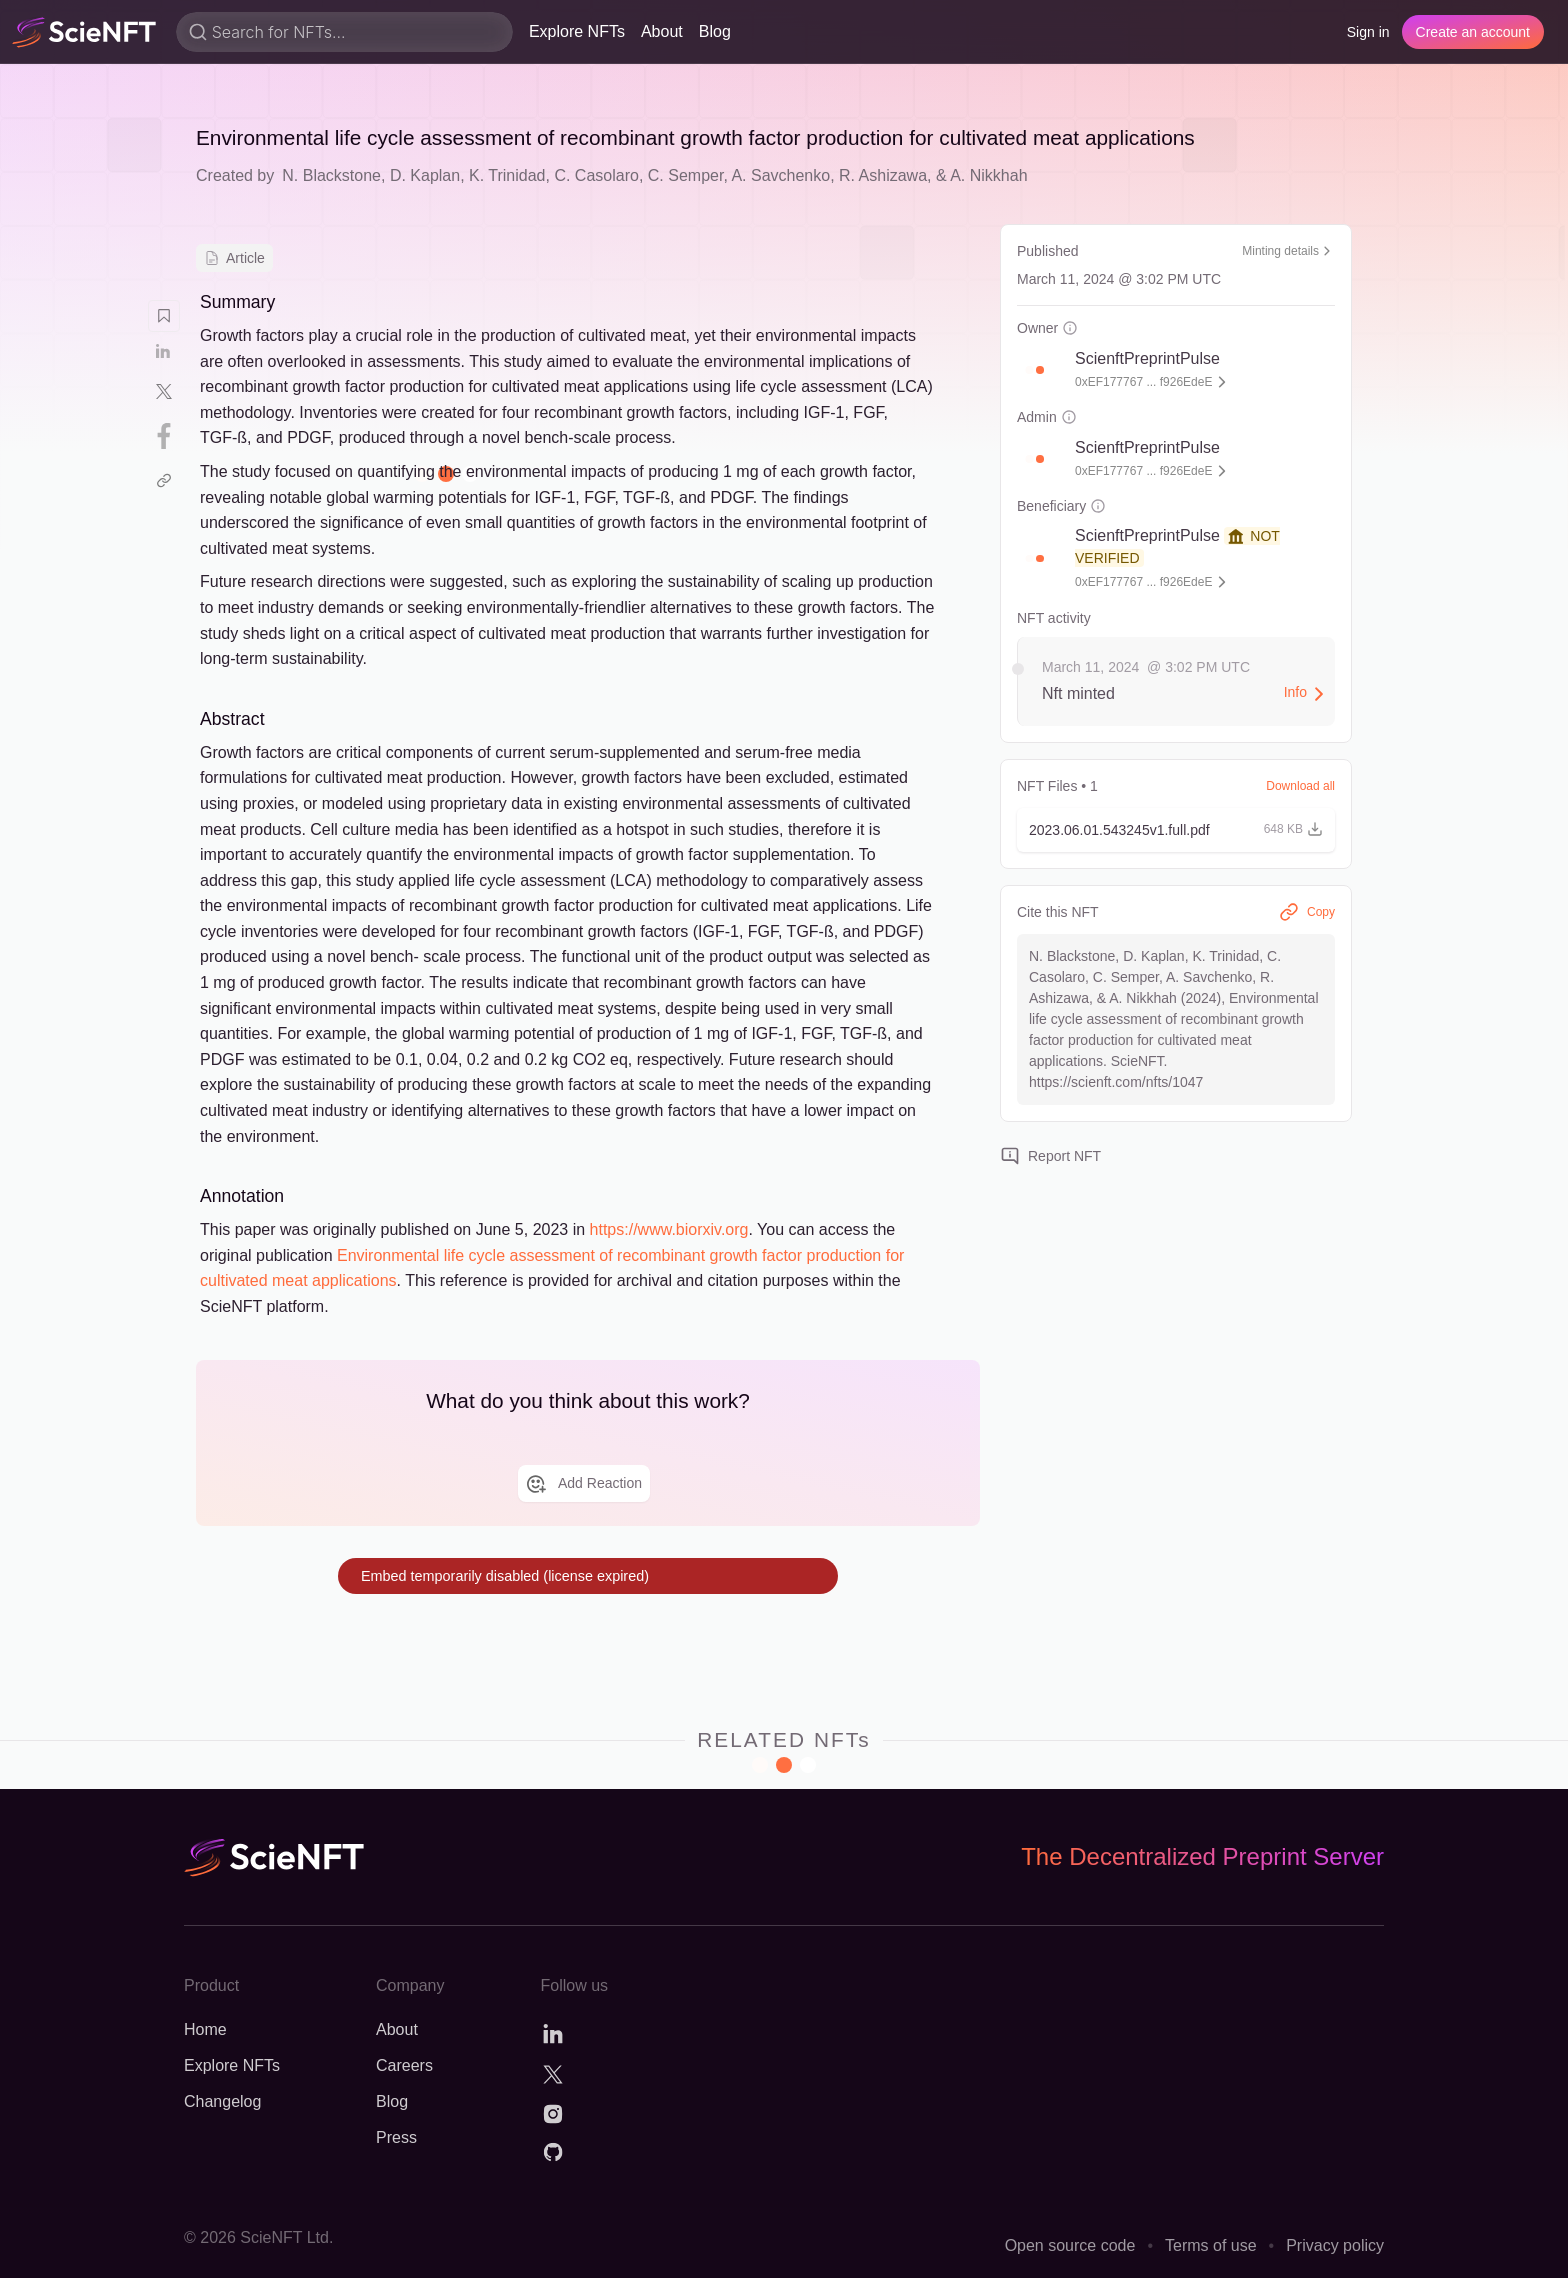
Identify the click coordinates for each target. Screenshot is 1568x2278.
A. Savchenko (780, 175)
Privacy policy (1335, 2245)
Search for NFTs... (279, 32)
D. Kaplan (425, 175)
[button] (1040, 370)
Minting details (1288, 251)
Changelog (222, 2101)
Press (396, 2137)
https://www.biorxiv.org (669, 1229)
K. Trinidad (507, 175)
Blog (715, 31)
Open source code (1070, 2245)
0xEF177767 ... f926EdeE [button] (1143, 382)
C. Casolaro (596, 175)
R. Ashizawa (883, 175)
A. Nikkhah (988, 175)
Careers (404, 2065)
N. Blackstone (331, 175)
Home (205, 2029)
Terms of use (1211, 2245)
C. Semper (686, 175)
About (662, 31)
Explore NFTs (577, 31)
